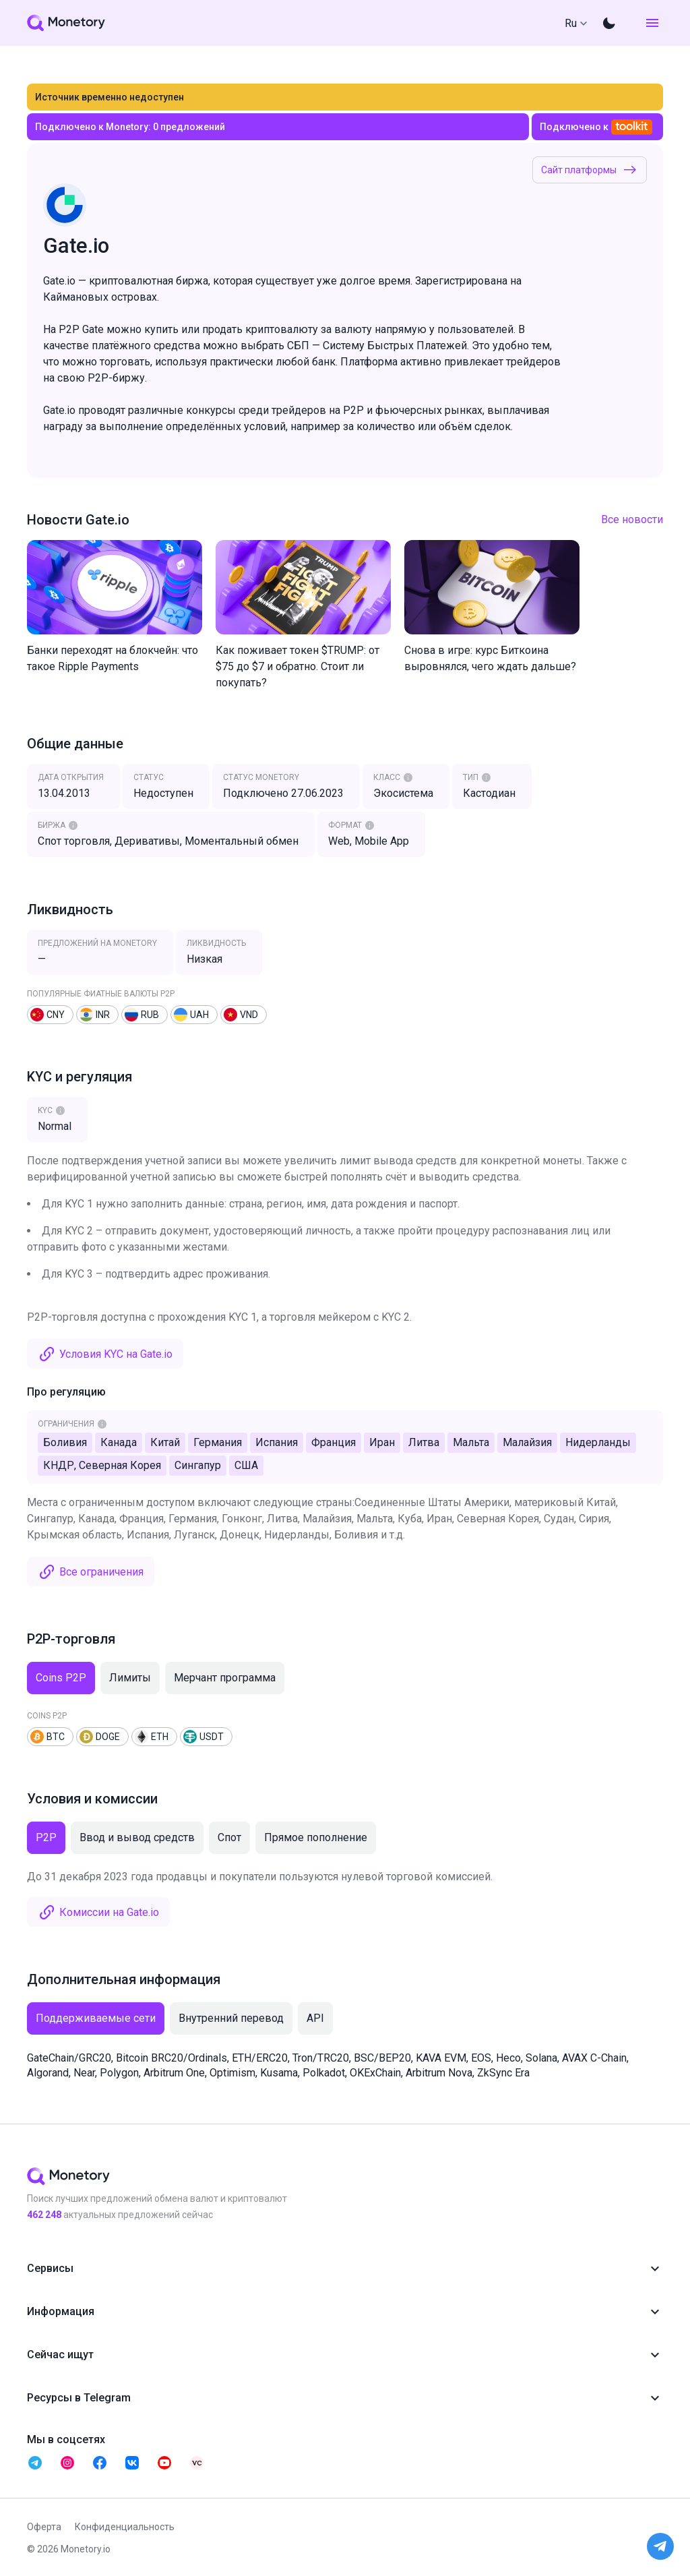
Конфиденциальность (125, 2526)
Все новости (632, 519)
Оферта (44, 2526)
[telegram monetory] (35, 2463)
